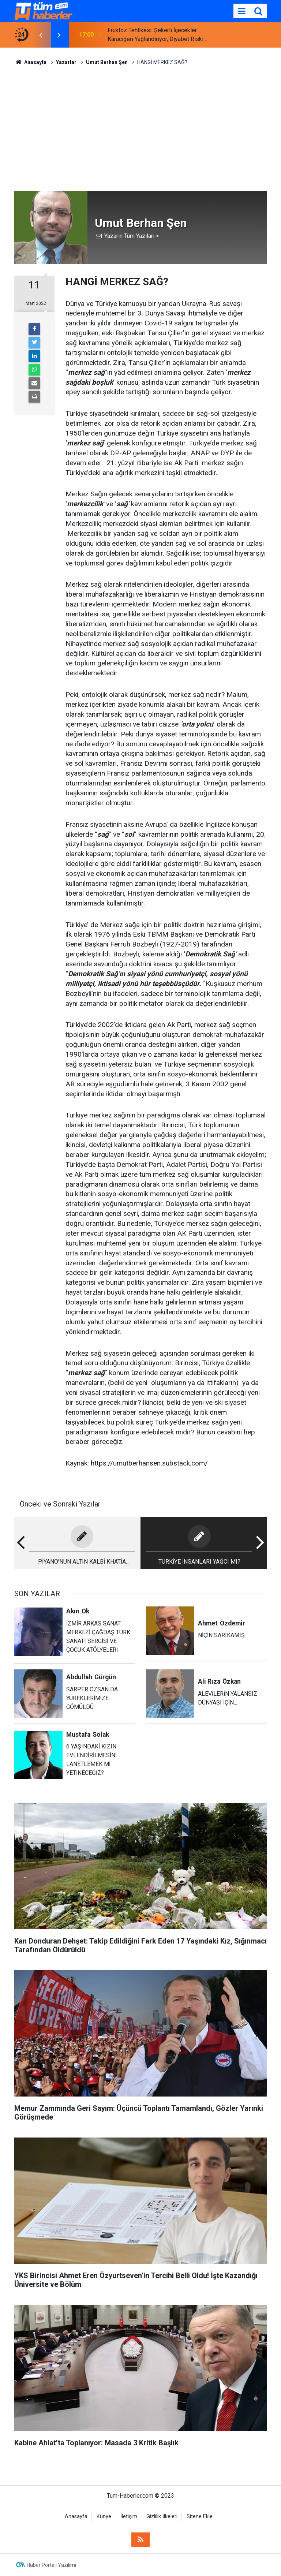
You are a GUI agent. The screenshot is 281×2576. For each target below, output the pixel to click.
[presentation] (40, 34)
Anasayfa (76, 2516)
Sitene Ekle (200, 2516)
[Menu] (241, 11)
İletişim (128, 2516)
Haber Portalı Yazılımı (51, 2565)
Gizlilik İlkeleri (161, 2516)
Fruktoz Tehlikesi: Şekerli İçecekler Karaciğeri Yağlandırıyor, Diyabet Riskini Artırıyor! (158, 35)
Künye (104, 2516)
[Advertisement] (140, 128)
